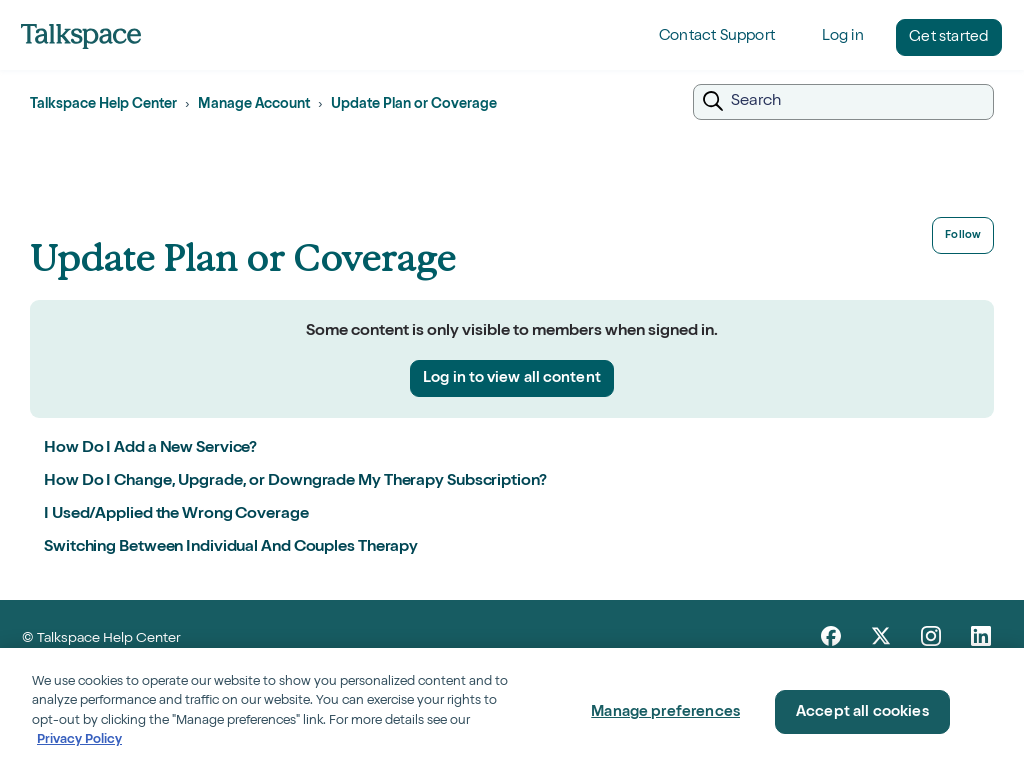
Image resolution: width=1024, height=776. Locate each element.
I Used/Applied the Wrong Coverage (176, 515)
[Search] (843, 102)
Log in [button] (843, 36)
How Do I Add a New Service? (150, 449)
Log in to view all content (512, 378)
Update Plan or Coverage (414, 105)
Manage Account (254, 105)
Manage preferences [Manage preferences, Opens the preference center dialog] (665, 712)
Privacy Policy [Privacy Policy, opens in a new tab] (79, 740)
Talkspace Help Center (103, 105)
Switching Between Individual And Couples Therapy (231, 548)
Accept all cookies (862, 712)
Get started (948, 37)
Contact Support (717, 36)
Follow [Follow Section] (963, 235)
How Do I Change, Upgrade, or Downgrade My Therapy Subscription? (295, 482)
